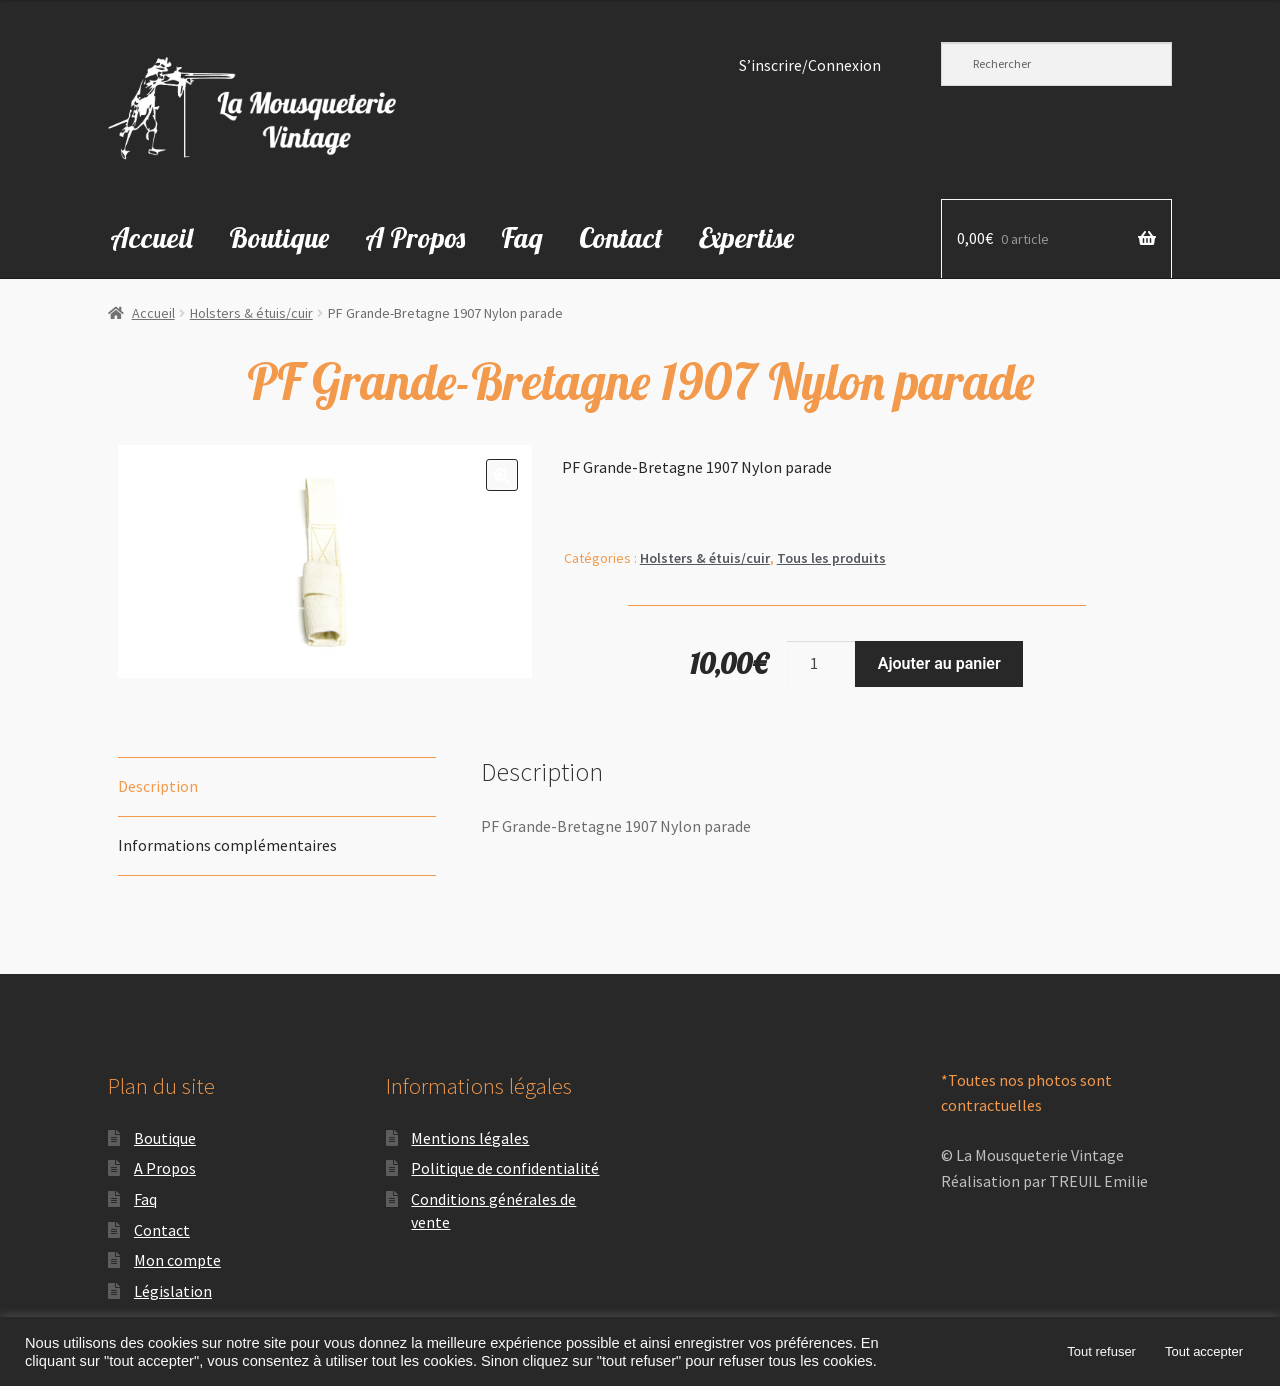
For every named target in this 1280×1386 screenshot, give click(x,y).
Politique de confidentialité (505, 1168)
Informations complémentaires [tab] (227, 845)
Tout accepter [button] (1204, 1351)
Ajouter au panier (939, 663)
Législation (173, 1291)
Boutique (279, 237)
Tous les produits (831, 558)
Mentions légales (470, 1138)
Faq (522, 237)
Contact (621, 237)
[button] (502, 475)
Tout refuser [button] (1101, 1351)
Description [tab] (158, 786)
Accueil (151, 237)
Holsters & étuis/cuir (251, 313)
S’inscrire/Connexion (810, 65)
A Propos (415, 237)
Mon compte (177, 1260)
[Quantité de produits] (821, 664)
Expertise (746, 237)
